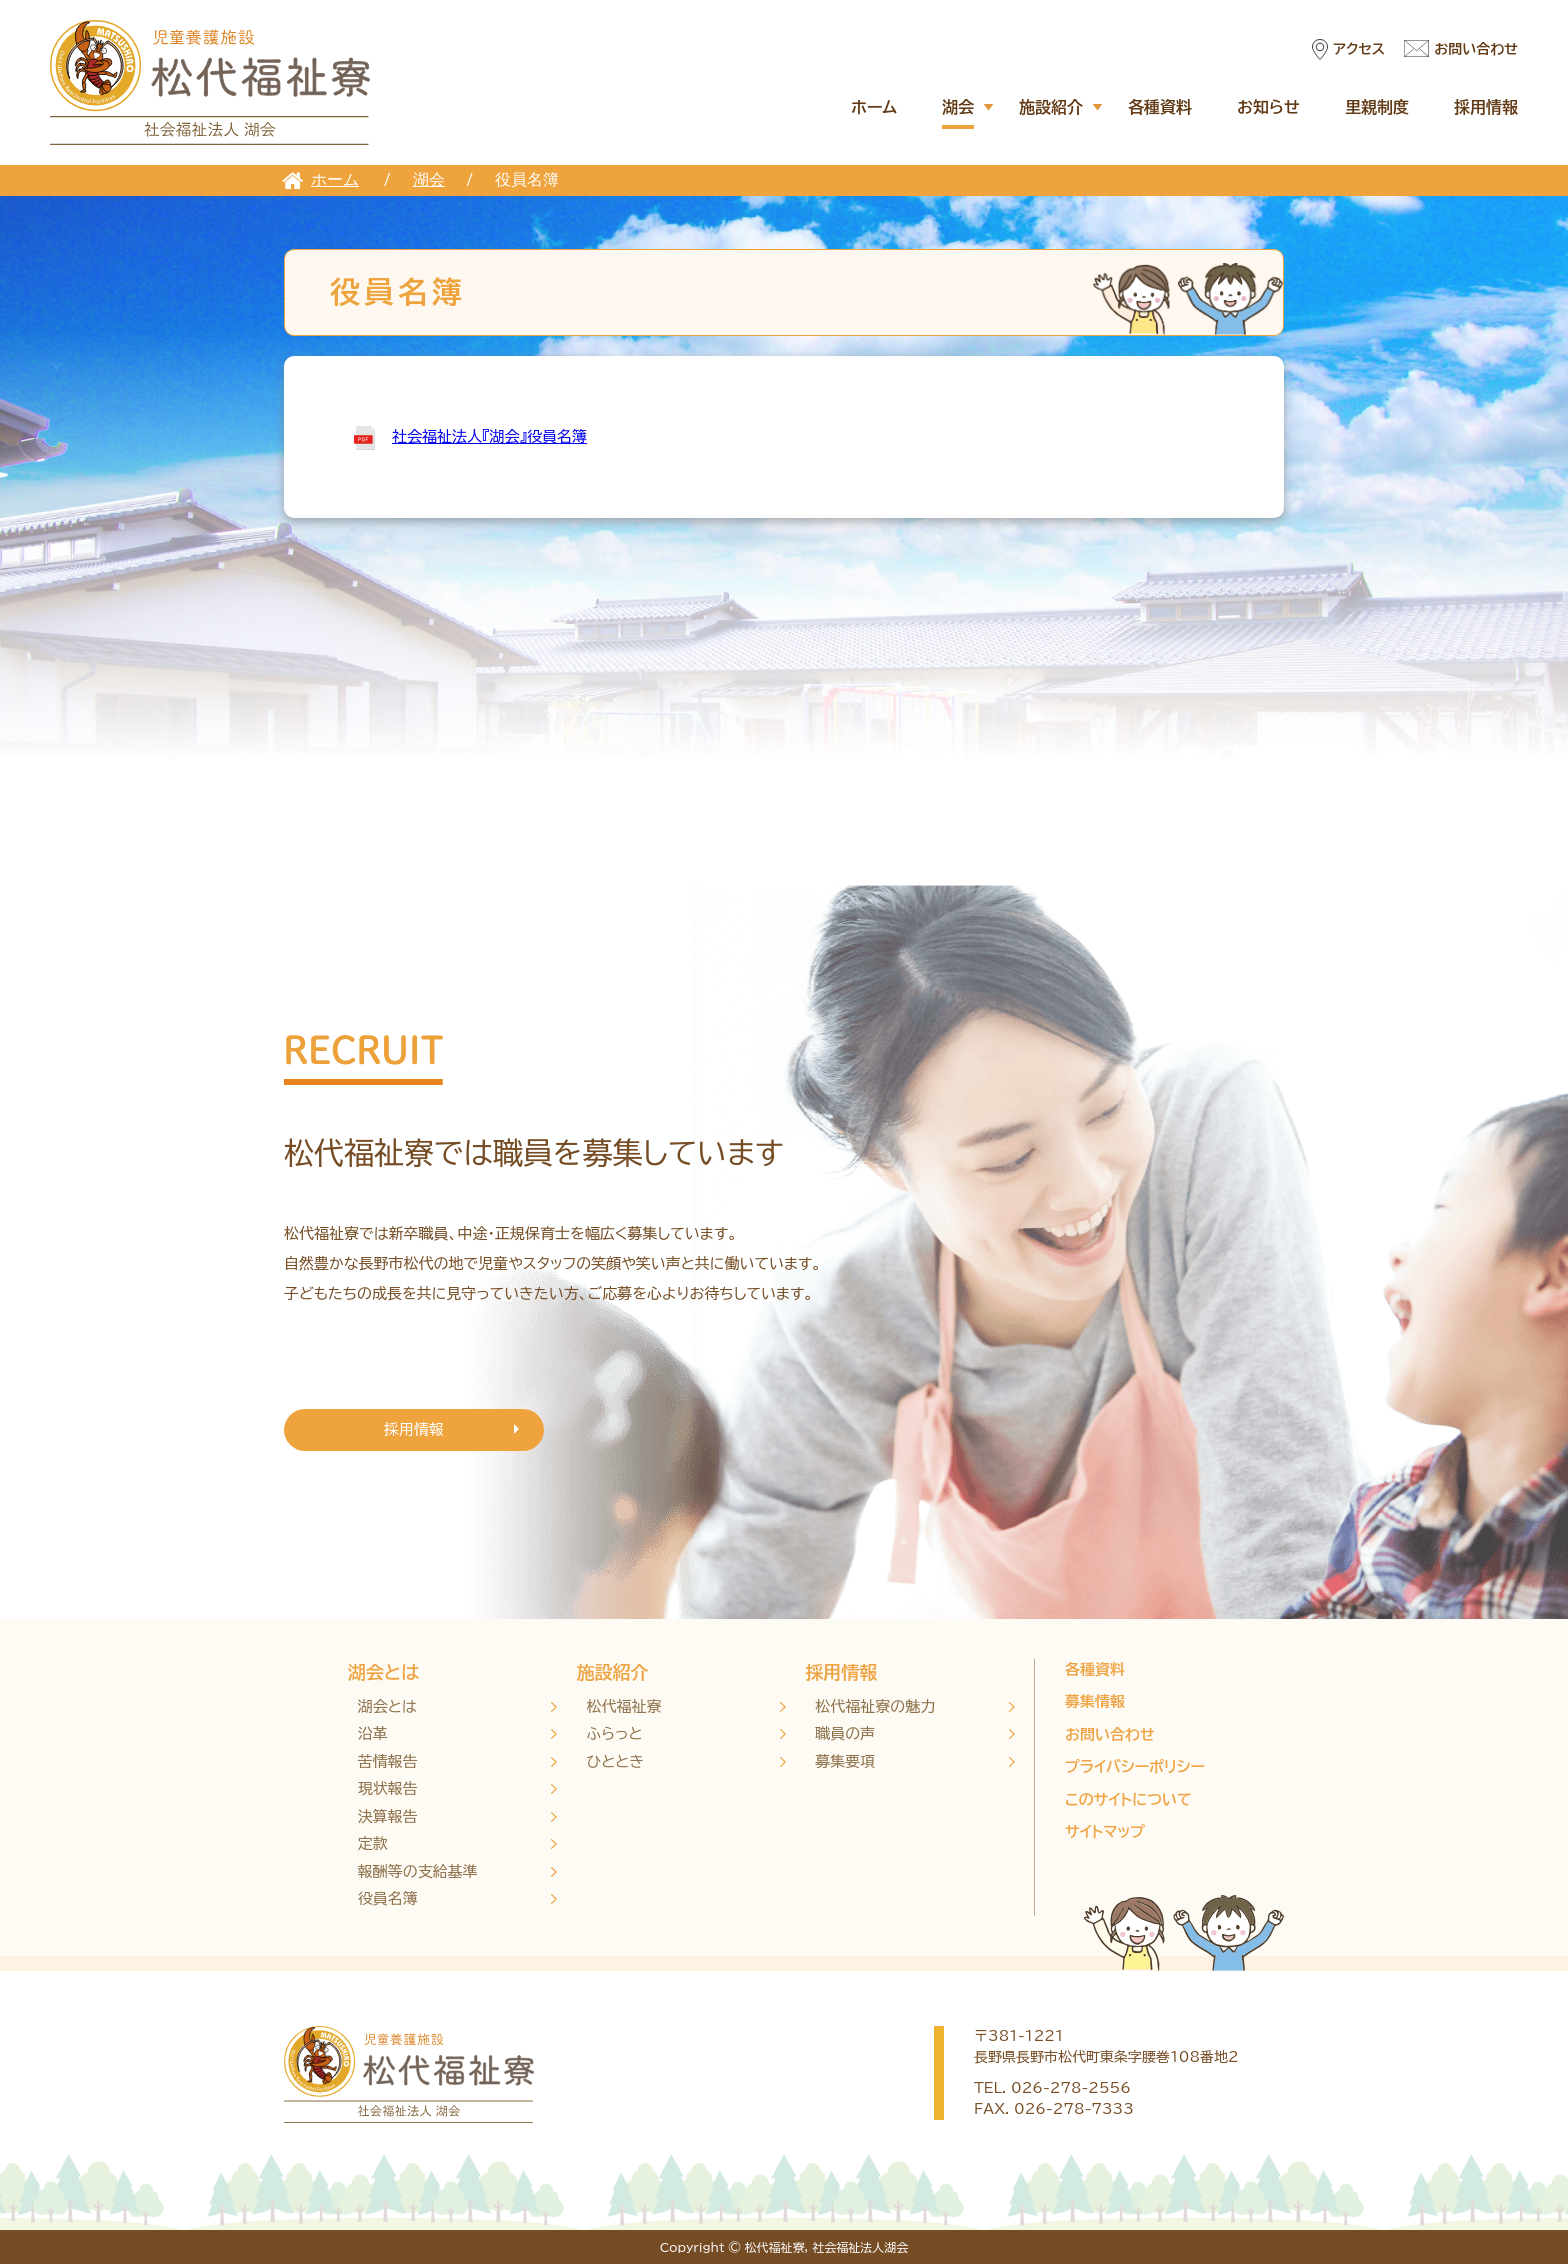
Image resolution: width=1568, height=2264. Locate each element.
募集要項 (845, 1761)
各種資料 (1160, 107)
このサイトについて (1128, 1799)
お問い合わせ (1476, 49)
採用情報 (1486, 107)
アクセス (1359, 49)
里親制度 (1377, 107)
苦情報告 (388, 1761)
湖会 (958, 107)
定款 (373, 1843)
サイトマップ (1105, 1831)
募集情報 (1095, 1701)
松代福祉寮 (624, 1706)
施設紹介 (1051, 107)
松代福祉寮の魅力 (875, 1706)
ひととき (616, 1761)
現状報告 (388, 1788)
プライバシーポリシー (1135, 1766)
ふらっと (615, 1733)
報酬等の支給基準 (418, 1871)
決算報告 (388, 1816)
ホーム (874, 107)
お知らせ (1268, 107)
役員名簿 (388, 1898)
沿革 (373, 1733)
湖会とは (383, 1672)
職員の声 (845, 1733)
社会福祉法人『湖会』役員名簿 (489, 436)
